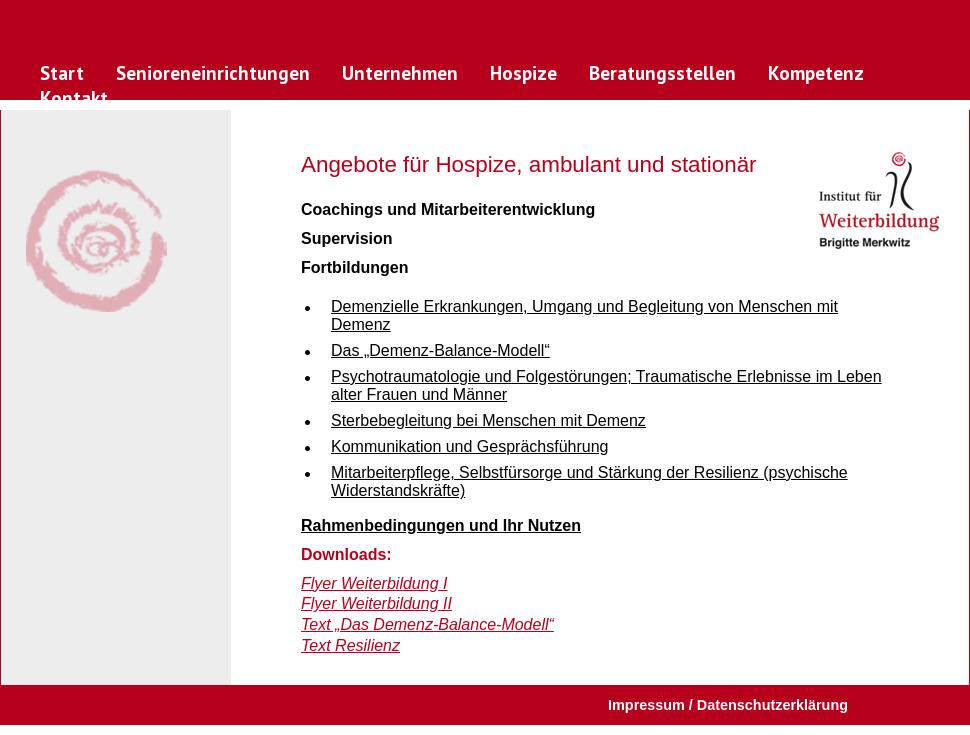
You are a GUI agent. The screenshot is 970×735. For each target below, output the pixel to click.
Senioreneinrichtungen (213, 72)
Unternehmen (400, 72)
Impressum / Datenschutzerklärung (728, 705)
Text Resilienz (350, 645)
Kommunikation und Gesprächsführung (470, 446)
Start (62, 72)
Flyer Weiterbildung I (374, 583)
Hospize (523, 72)
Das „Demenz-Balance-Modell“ (440, 350)
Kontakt (74, 97)
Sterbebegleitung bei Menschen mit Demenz (488, 420)
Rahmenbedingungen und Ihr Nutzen (441, 525)
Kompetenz (816, 72)
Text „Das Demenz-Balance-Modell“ (427, 624)
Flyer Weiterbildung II (376, 603)
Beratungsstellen (662, 72)
